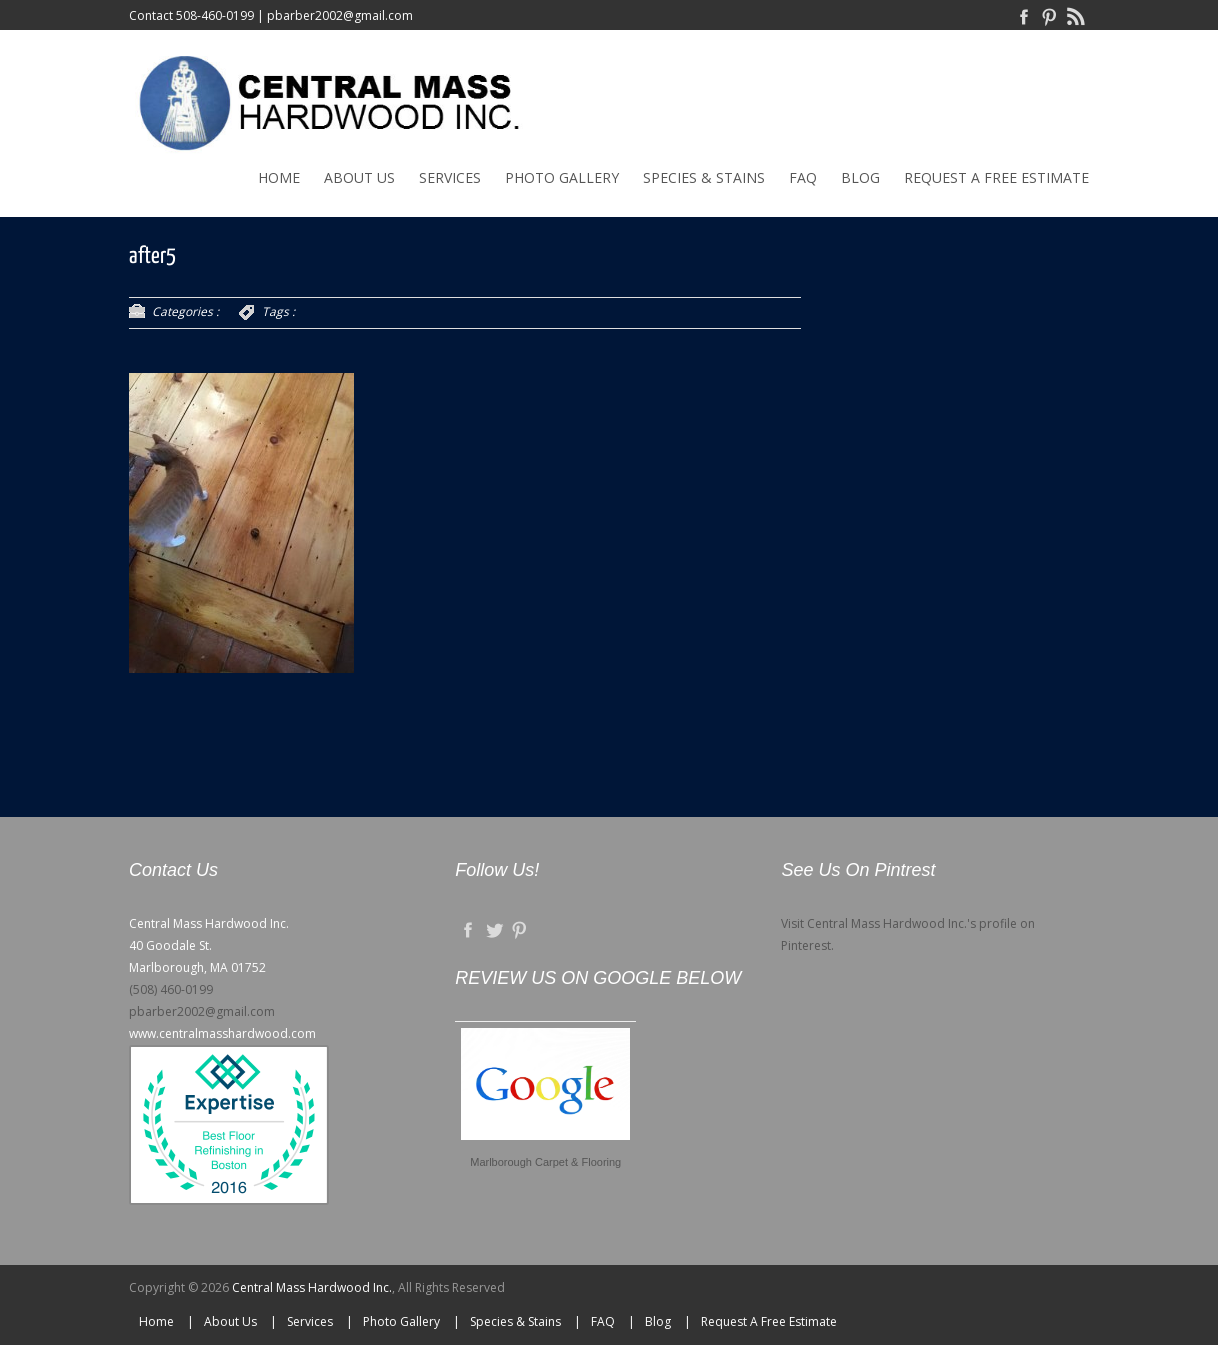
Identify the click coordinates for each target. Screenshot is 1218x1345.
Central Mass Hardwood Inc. (312, 1287)
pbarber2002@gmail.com (340, 15)
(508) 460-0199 (171, 989)
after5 (152, 256)
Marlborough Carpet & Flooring (545, 1162)
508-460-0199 (215, 15)
